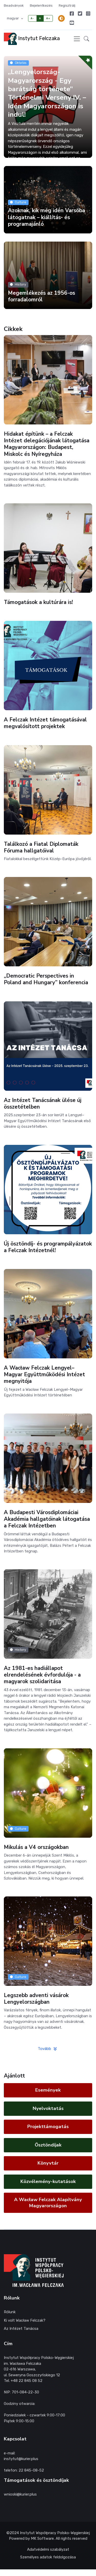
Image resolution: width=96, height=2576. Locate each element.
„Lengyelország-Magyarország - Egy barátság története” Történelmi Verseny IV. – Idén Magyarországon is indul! (47, 93)
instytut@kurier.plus (21, 2465)
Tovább (48, 2055)
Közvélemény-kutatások (48, 2188)
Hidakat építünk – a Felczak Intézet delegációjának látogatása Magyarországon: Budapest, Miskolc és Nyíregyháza (47, 444)
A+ (48, 18)
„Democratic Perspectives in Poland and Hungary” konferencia (46, 979)
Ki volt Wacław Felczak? (24, 2327)
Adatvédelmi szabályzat (48, 2556)
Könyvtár (48, 2169)
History (18, 1656)
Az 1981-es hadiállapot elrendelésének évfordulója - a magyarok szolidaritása (42, 1681)
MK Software (42, 2545)
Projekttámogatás (48, 2133)
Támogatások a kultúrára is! (39, 602)
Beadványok (14, 5)
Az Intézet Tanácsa (21, 2335)
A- (32, 18)
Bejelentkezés (41, 5)
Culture (18, 1835)
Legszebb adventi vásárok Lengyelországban (36, 2005)
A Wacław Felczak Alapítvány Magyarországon (48, 2209)
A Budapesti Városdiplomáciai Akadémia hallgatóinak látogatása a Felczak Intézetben (48, 1525)
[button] (86, 39)
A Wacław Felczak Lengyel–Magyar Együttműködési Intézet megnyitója (45, 1381)
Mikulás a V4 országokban (37, 1853)
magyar (13, 18)
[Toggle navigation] (77, 39)
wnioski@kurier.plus (20, 2501)
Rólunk (10, 2319)
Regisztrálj (67, 5)
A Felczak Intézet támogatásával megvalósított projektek (46, 723)
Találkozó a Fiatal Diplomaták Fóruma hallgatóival (42, 847)
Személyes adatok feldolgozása (48, 2563)
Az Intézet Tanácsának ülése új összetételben (43, 1103)
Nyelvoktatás (48, 2115)
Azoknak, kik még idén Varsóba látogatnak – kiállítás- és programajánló (47, 217)
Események (48, 2096)
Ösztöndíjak (48, 2151)
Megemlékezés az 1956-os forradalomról (41, 296)
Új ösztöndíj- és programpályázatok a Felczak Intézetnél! (41, 1250)
